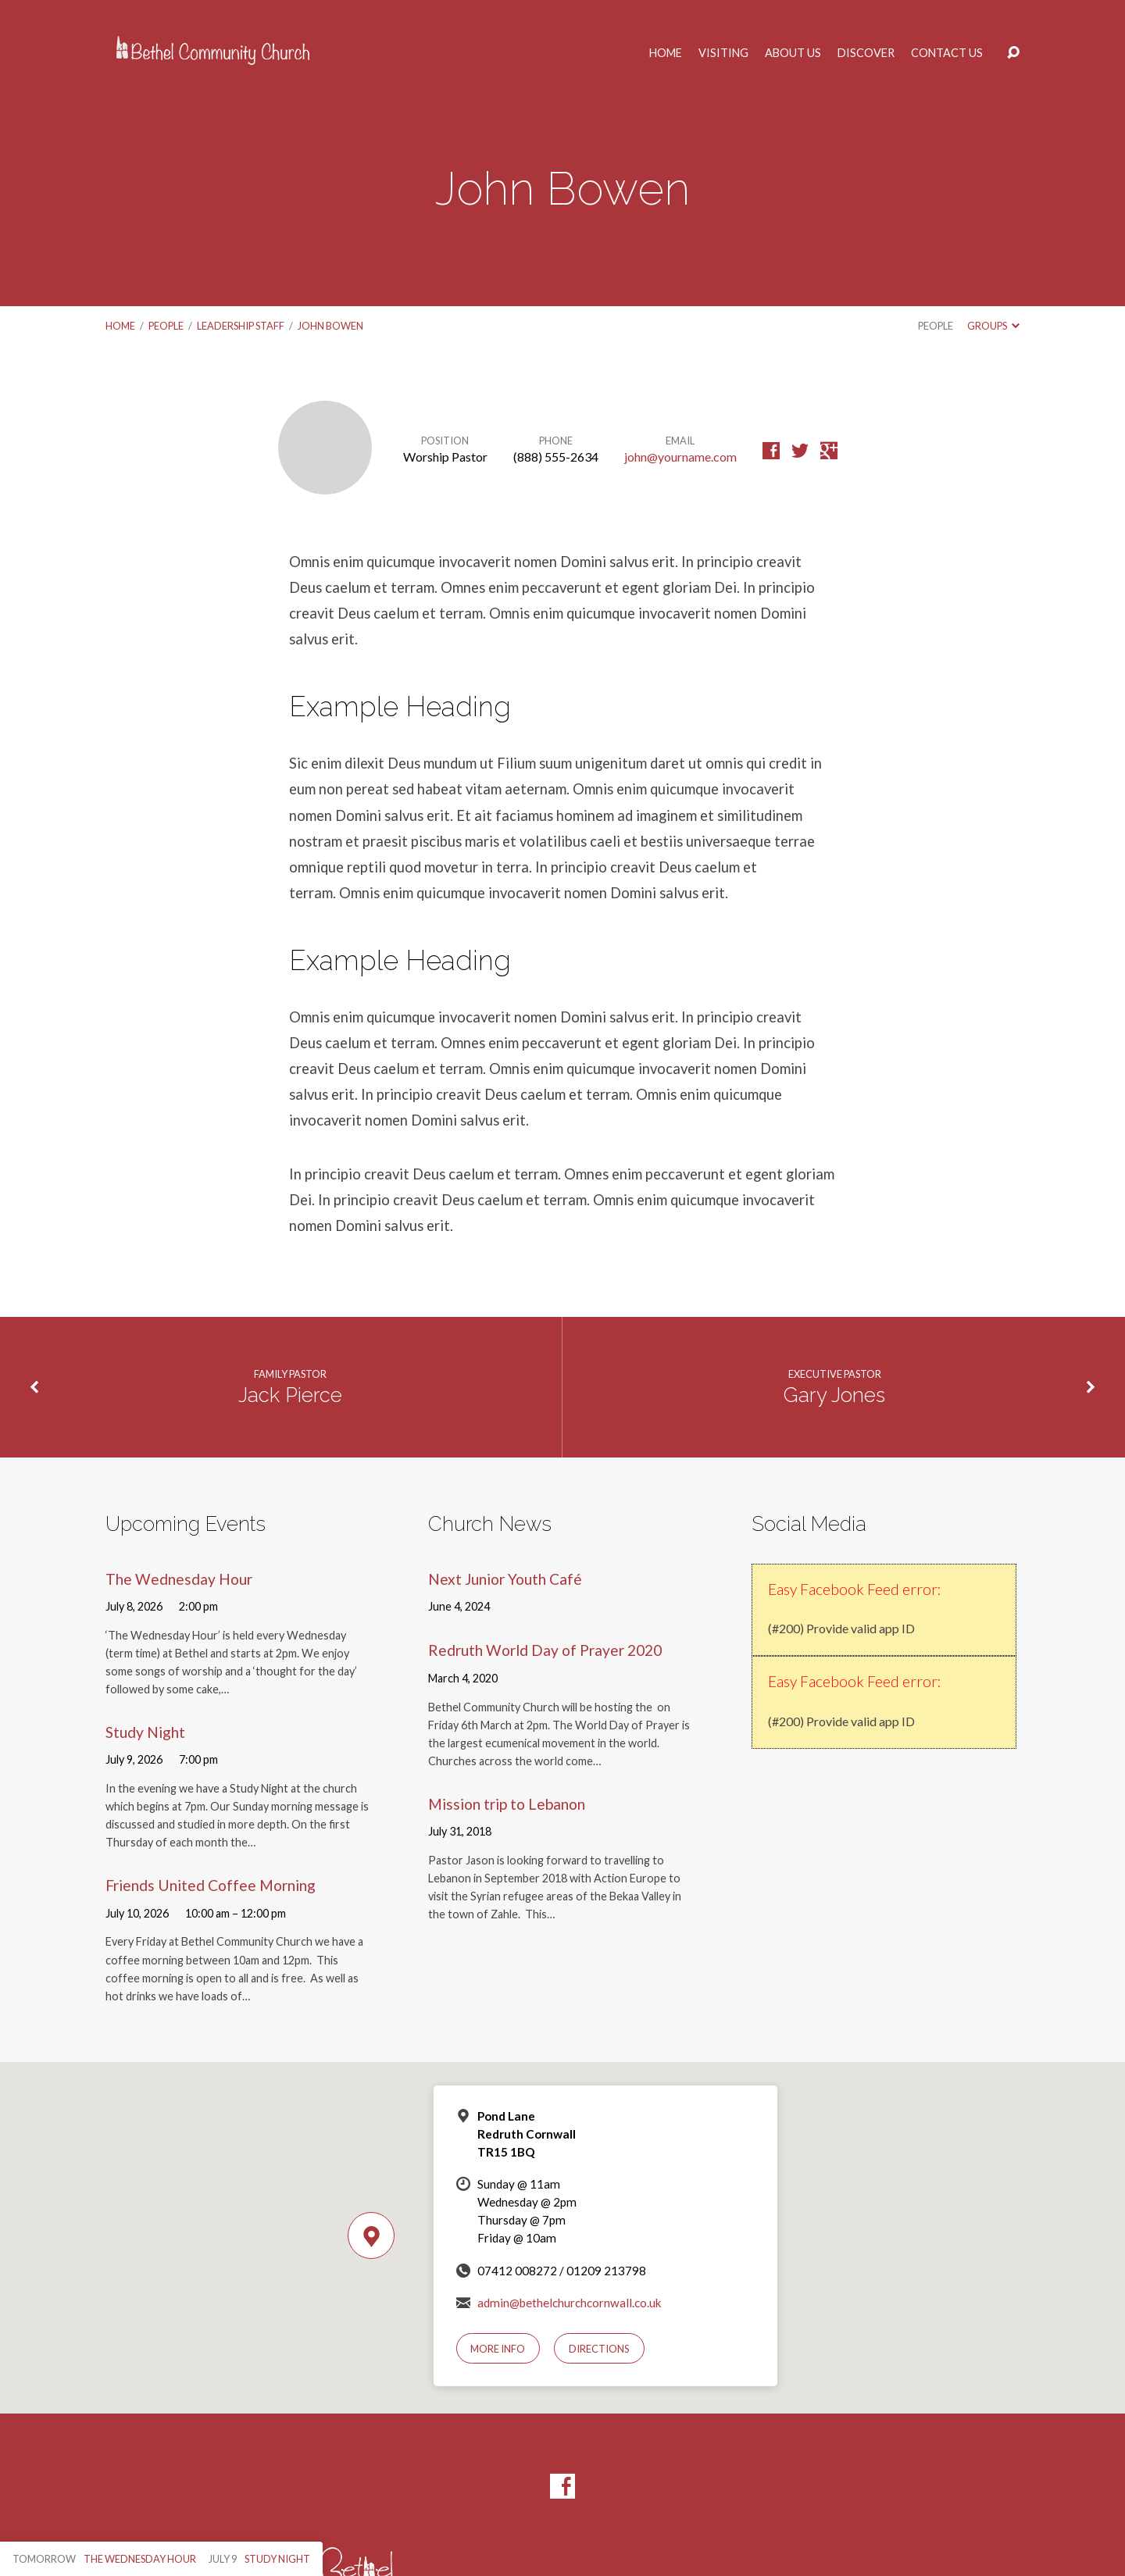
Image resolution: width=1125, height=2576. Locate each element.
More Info (497, 2348)
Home (665, 53)
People (166, 325)
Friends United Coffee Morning (210, 1885)
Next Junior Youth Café (505, 1579)
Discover (866, 53)
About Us (793, 53)
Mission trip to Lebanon (506, 1804)
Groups (993, 325)
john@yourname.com (680, 456)
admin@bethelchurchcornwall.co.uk (569, 2303)
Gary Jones (834, 1395)
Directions (599, 2348)
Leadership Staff (240, 325)
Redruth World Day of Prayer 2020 (545, 1650)
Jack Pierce (290, 1395)
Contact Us (947, 53)
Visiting (723, 53)
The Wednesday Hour (178, 1579)
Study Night (145, 1732)
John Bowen (330, 325)
